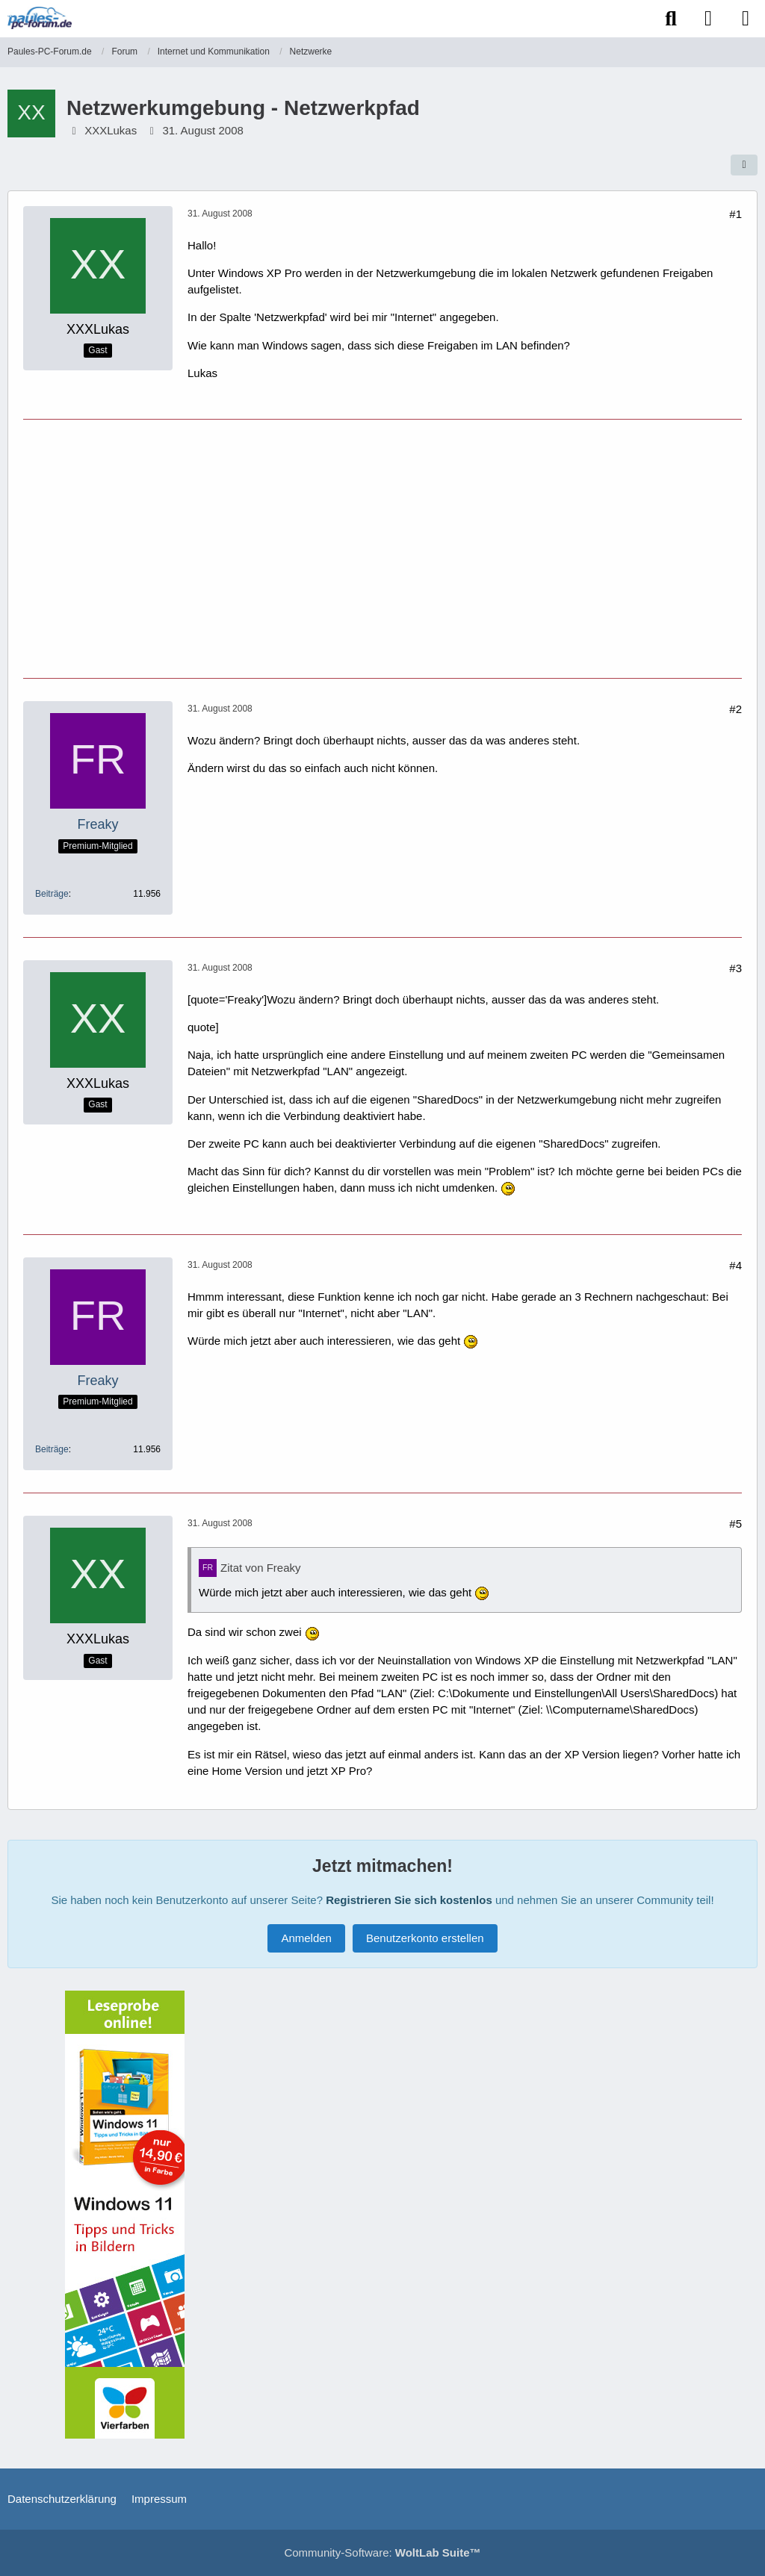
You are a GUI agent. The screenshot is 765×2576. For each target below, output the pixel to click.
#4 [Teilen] (735, 1265)
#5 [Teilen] (735, 1523)
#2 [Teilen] (735, 709)
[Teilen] (744, 165)
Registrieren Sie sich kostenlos (409, 1900)
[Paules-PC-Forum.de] (39, 18)
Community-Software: (382, 2552)
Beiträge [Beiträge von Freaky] (52, 894)
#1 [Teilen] (735, 214)
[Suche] (671, 19)
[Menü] (746, 19)
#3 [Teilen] (735, 968)
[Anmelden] (708, 18)
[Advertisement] (382, 546)
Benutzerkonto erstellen (425, 1938)
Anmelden (306, 1938)
